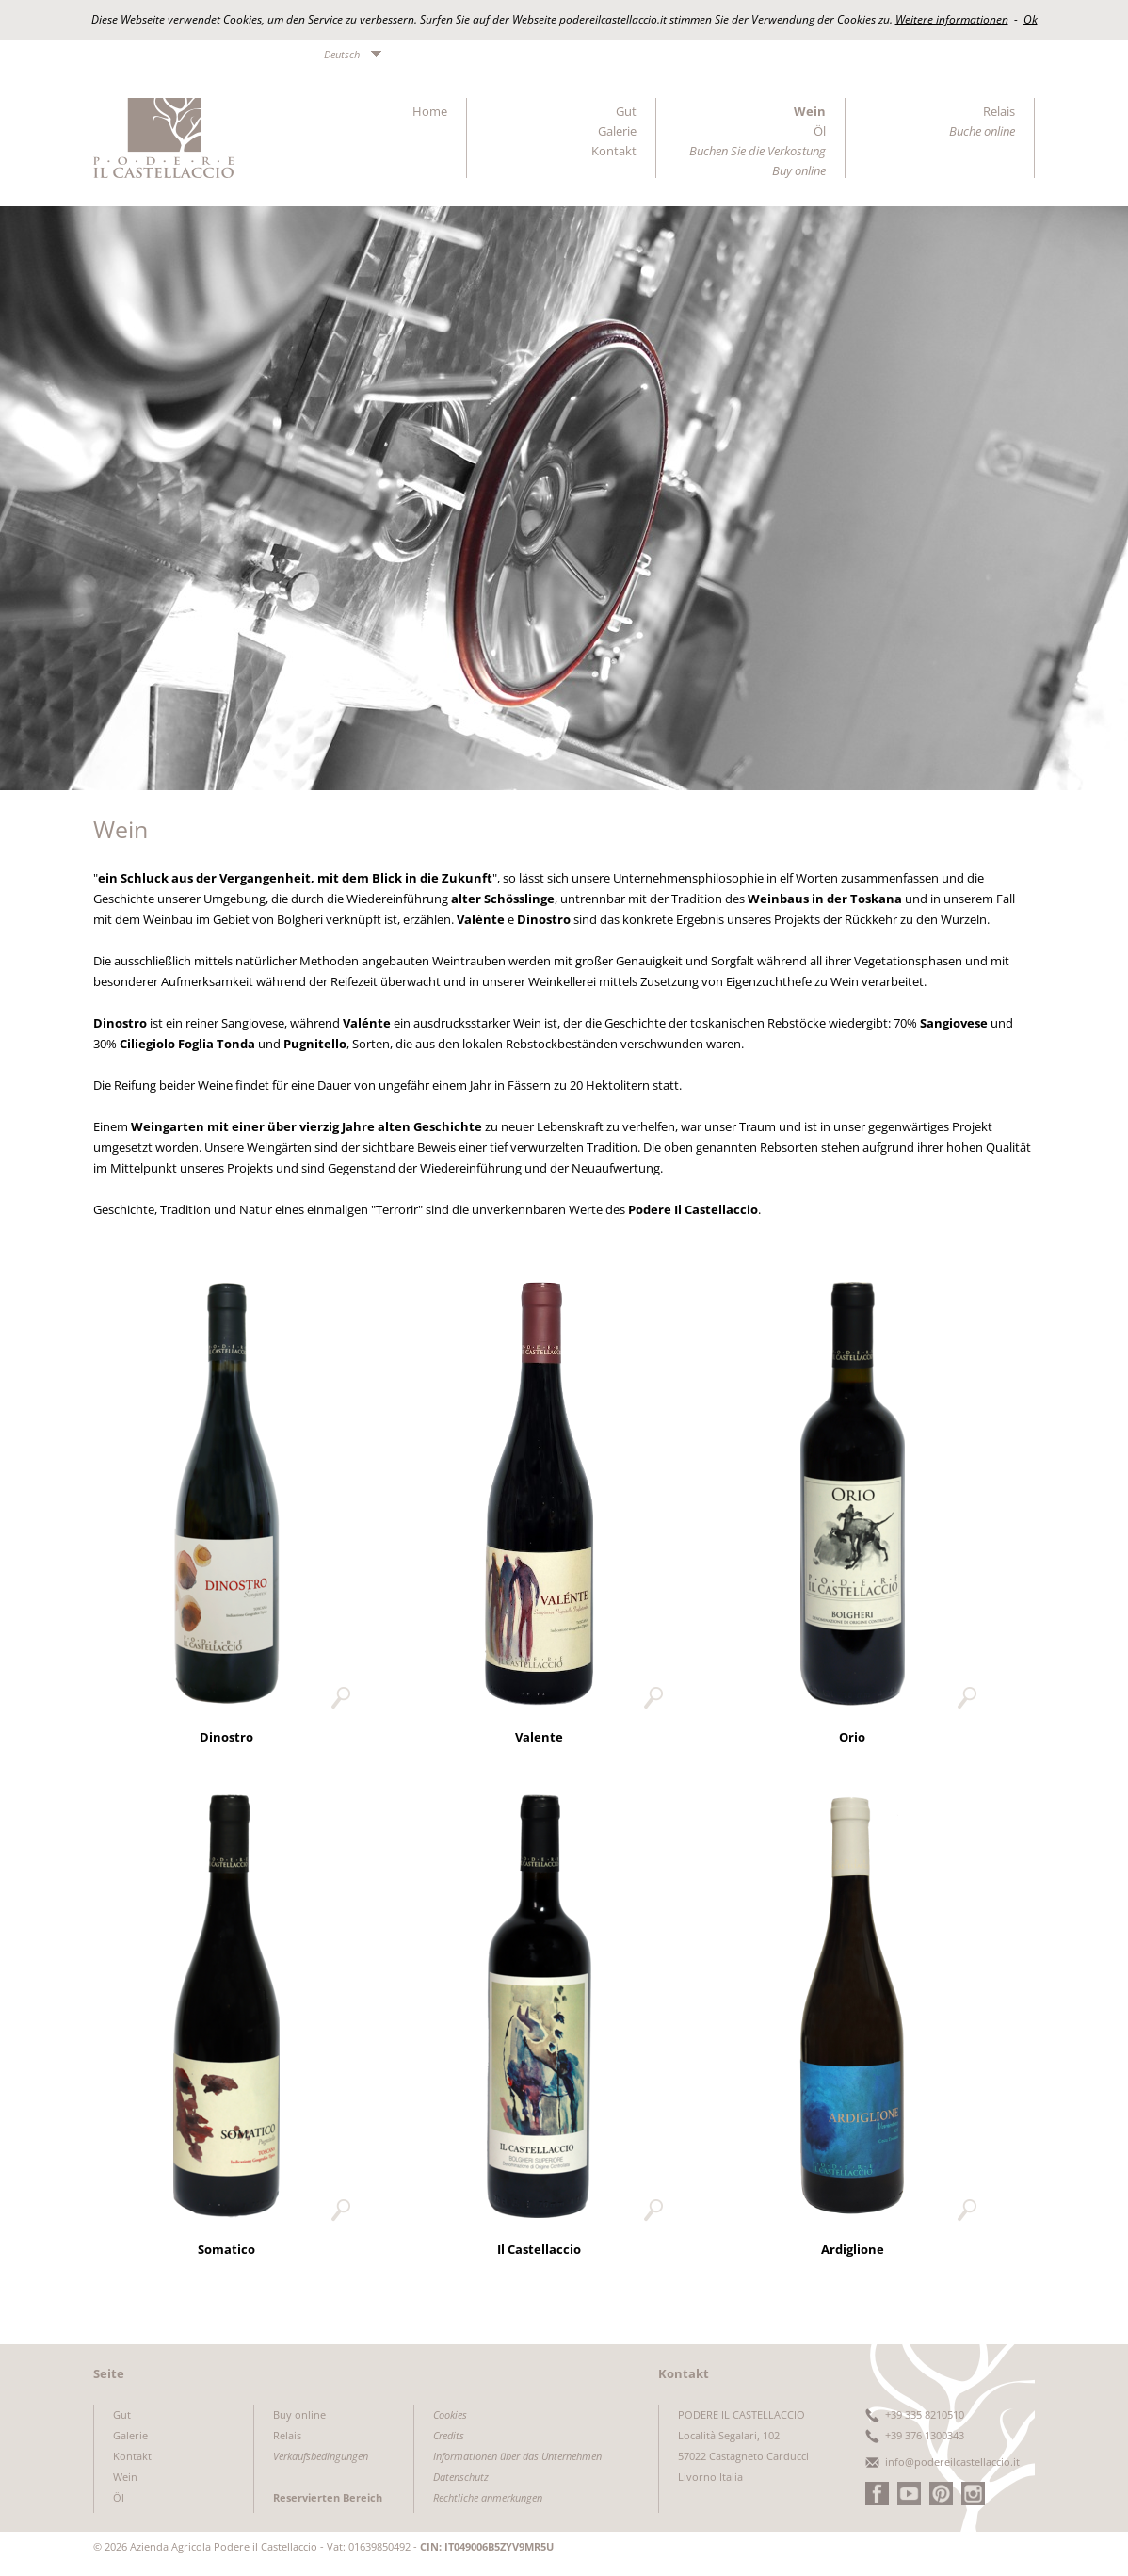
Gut (626, 111)
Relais (999, 111)
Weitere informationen (951, 19)
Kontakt (614, 150)
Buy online (299, 2414)
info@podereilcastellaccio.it (952, 2461)
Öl (820, 130)
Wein (810, 111)
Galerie (617, 130)
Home (429, 111)
